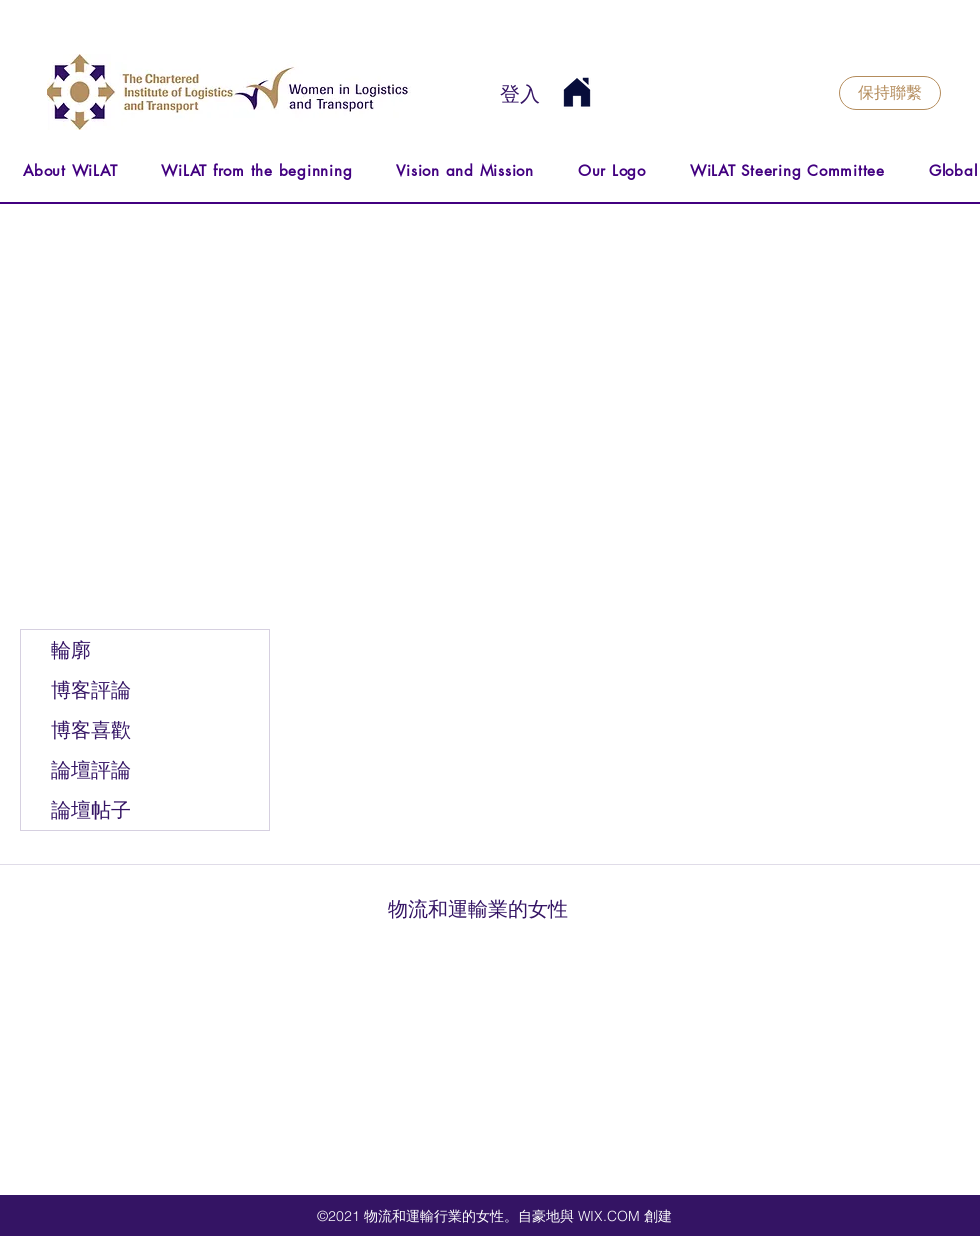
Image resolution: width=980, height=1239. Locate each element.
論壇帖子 (91, 810)
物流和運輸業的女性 (478, 909)
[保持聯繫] (890, 93)
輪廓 (71, 650)
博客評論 (91, 690)
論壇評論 (91, 770)
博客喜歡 (91, 730)
